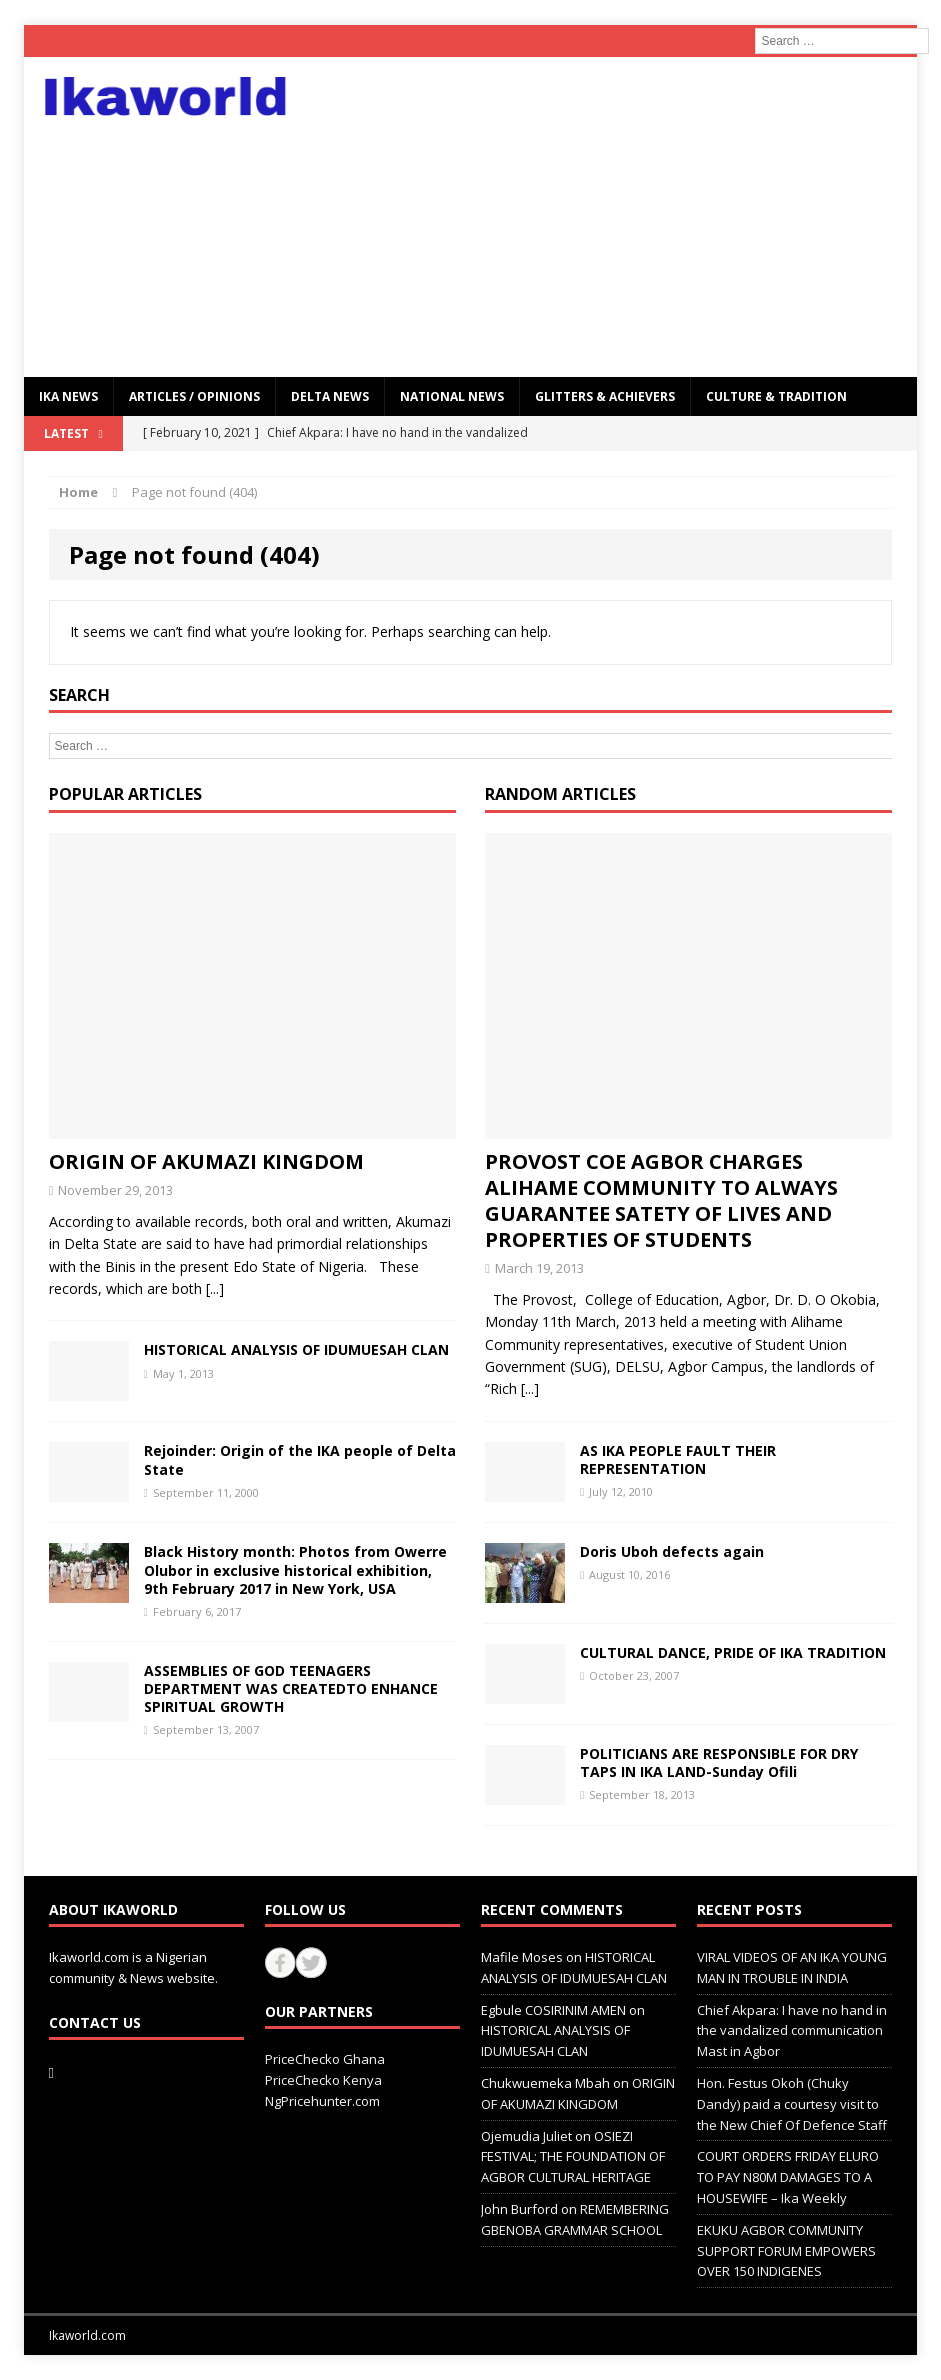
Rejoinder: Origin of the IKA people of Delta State (300, 1459)
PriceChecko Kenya (323, 2080)
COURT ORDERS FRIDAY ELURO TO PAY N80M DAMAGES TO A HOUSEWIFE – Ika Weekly (788, 2177)
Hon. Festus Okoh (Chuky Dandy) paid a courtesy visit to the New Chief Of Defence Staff (792, 2104)
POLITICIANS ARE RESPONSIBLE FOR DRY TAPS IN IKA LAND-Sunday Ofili (719, 1762)
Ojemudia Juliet (526, 2136)
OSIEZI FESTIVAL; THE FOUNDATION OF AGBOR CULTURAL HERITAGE (573, 2157)
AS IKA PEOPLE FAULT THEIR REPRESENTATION (678, 1459)
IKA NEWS (68, 396)
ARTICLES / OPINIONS (194, 396)
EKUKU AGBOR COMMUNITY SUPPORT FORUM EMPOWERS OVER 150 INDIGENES (786, 2251)
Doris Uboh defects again (672, 1551)
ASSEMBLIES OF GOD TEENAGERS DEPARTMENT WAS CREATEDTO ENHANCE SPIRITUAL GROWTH (291, 1688)
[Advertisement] (613, 217)
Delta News (330, 396)
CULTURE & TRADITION (776, 396)
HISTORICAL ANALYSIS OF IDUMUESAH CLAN (296, 1349)
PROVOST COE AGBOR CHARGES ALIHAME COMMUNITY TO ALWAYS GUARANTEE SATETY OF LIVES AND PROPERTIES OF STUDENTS (661, 1200)
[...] (215, 1288)
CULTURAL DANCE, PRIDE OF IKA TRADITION (733, 1652)
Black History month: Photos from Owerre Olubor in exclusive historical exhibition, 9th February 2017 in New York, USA (295, 1569)
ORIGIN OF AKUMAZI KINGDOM (206, 1161)
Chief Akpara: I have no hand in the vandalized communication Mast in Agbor (792, 2031)
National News (452, 396)
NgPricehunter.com (322, 2101)
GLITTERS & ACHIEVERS (605, 396)
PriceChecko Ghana (325, 2059)
